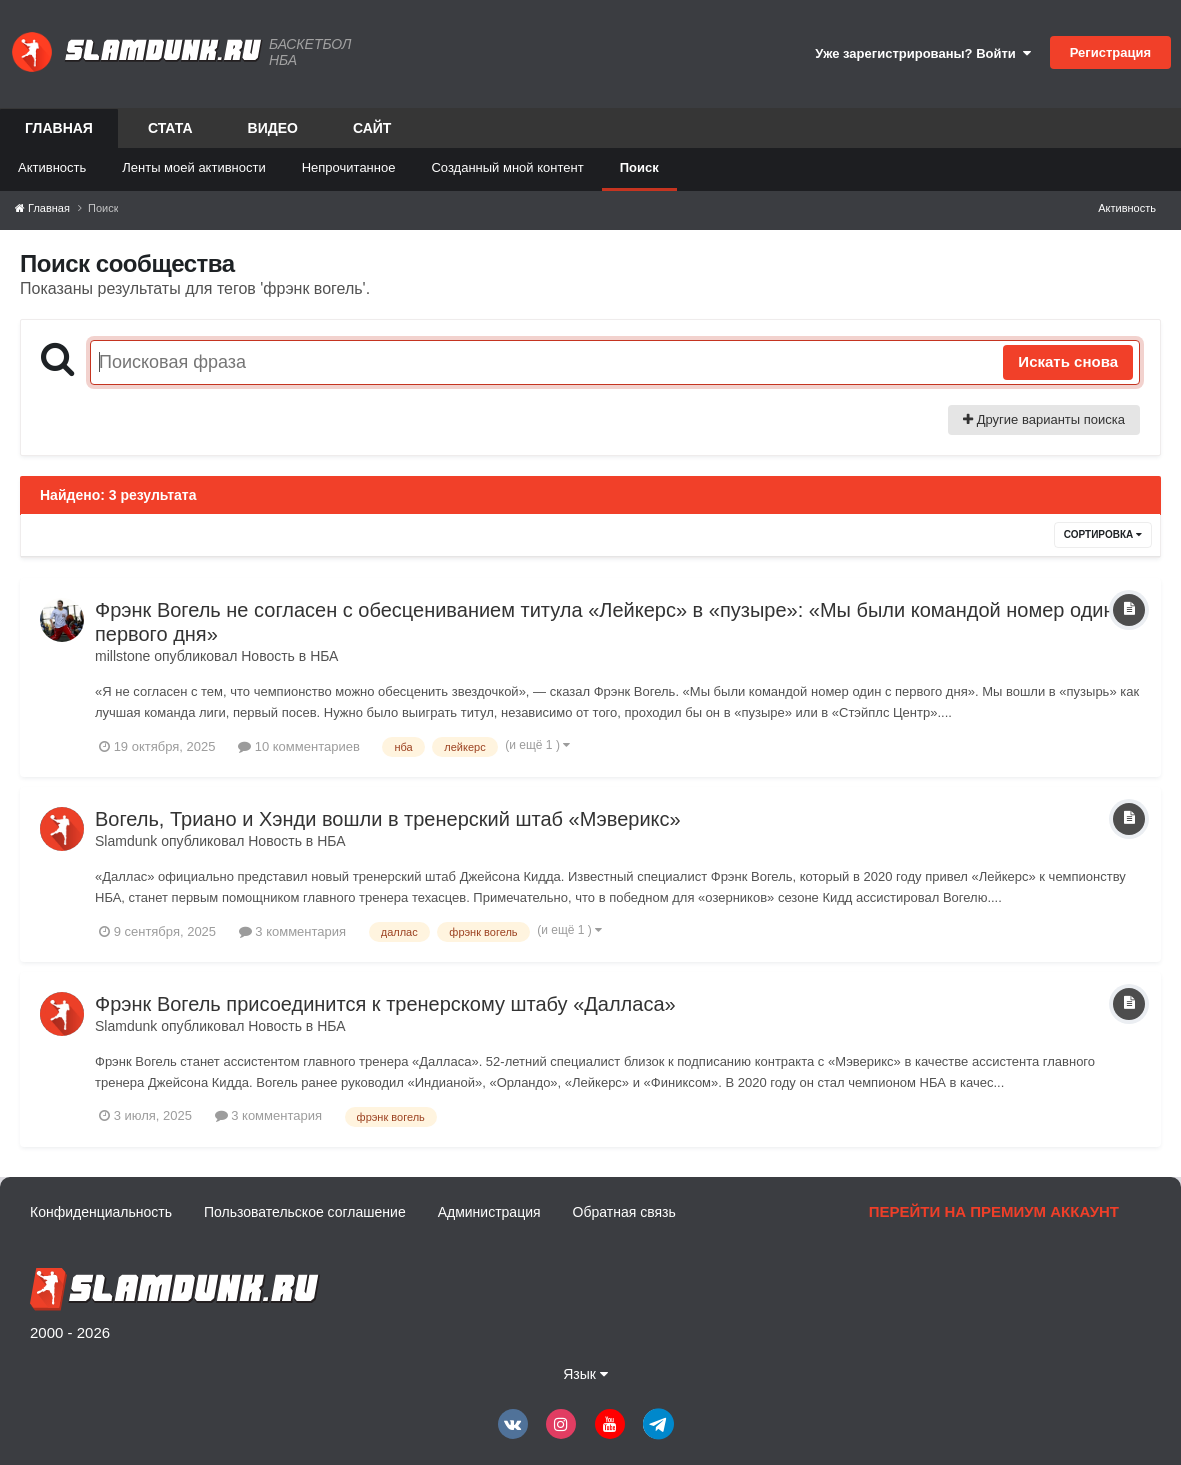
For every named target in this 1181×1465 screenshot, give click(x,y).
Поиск (639, 167)
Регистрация (1110, 52)
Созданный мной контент (507, 167)
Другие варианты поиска (1044, 419)
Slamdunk (126, 841)
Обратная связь (624, 1212)
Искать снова (1068, 361)
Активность (52, 167)
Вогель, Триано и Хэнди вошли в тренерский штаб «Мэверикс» (388, 819)
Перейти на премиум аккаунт (994, 1211)
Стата (170, 128)
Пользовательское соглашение (305, 1212)
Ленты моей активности (193, 167)
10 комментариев (299, 746)
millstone (122, 656)
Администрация (489, 1212)
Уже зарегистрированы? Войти (923, 53)
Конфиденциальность (101, 1212)
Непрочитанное (349, 167)
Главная (59, 134)
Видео (273, 128)
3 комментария (292, 931)
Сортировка (1103, 534)
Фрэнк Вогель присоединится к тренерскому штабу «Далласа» (385, 1004)
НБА (324, 656)
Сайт (372, 128)
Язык (585, 1374)
